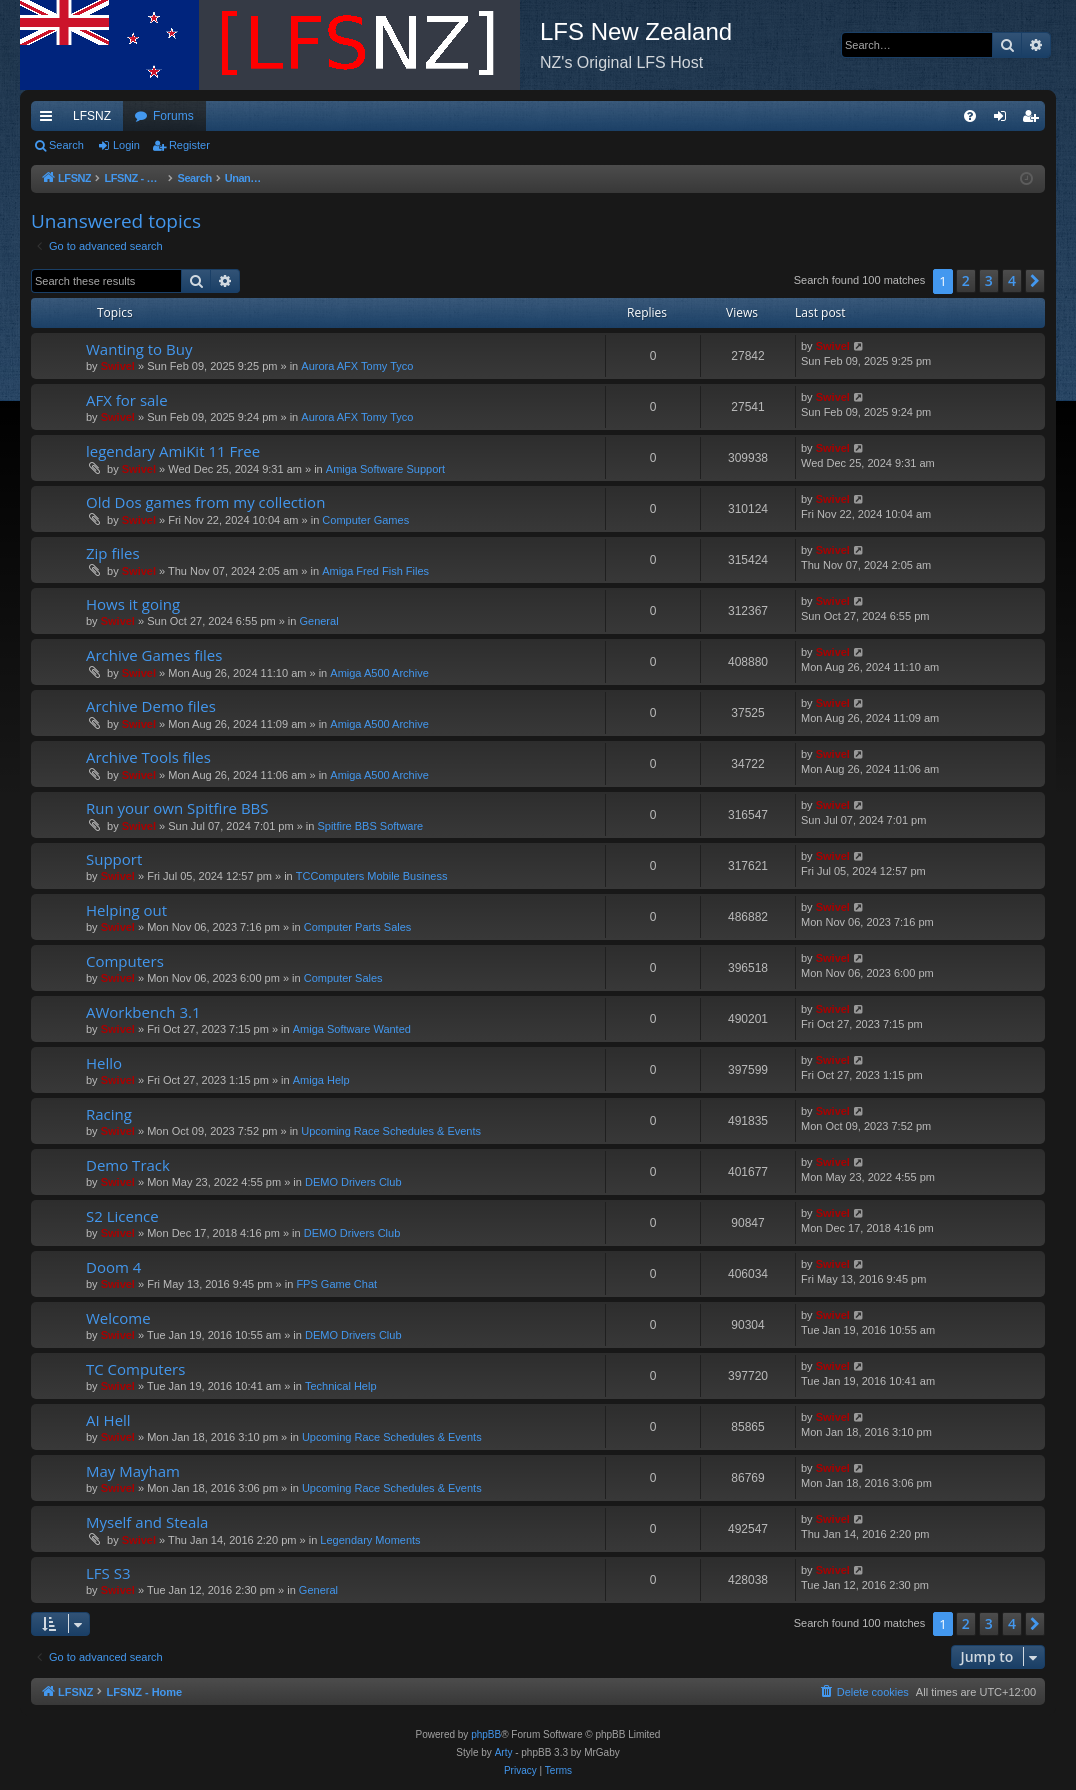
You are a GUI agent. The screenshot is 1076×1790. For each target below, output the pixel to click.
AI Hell (108, 1420)
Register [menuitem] (1034, 120)
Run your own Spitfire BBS (177, 808)
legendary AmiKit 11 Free (173, 451)
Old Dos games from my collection (205, 502)
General (318, 621)
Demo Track (128, 1165)
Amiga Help (321, 1080)
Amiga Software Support (385, 469)
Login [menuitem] (1004, 120)
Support (114, 859)
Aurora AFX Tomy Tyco (357, 366)
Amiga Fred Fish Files (375, 571)
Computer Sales (343, 978)
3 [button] (989, 280)
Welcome (118, 1318)
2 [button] (966, 280)
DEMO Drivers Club (353, 1182)
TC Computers (135, 1369)
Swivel (118, 366)
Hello (104, 1063)
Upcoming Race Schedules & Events (391, 1131)
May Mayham (133, 1471)
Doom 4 (113, 1267)
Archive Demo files (151, 706)
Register (189, 145)
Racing (109, 1114)
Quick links (50, 120)
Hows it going (133, 604)
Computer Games (365, 520)
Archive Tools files (148, 757)
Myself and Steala (147, 1522)
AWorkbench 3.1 (143, 1012)
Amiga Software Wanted (352, 1029)
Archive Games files (154, 655)
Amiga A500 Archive (379, 673)
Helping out (126, 910)
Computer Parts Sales (358, 927)
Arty (504, 1752)
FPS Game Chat (336, 1284)
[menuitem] (970, 116)
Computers (125, 961)
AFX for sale (127, 400)
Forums (173, 116)
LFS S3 (108, 1573)
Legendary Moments (370, 1540)
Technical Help (341, 1386)
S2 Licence (122, 1216)
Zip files (113, 553)
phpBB (486, 1734)
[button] (1035, 281)
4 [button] (1012, 280)
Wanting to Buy (139, 349)
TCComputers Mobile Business (372, 876)
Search (66, 145)
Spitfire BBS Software (370, 826)
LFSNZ (92, 116)
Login (126, 145)
